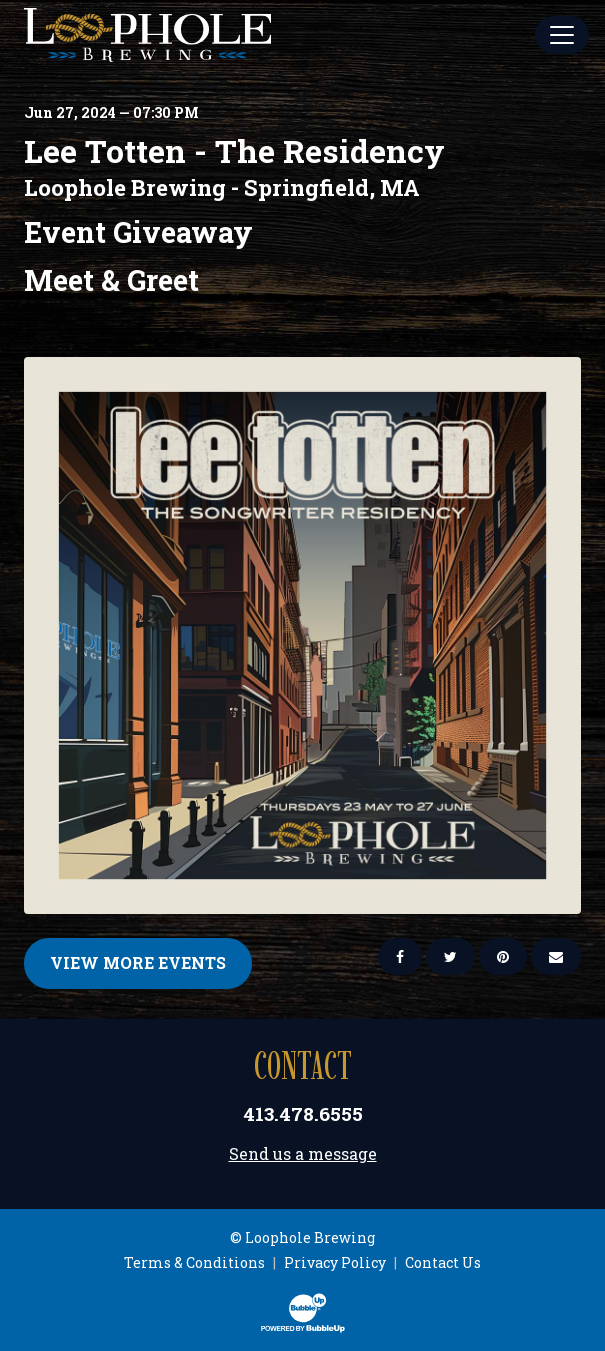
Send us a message (303, 1153)
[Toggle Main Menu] (562, 35)
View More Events (138, 962)
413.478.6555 (303, 1113)
